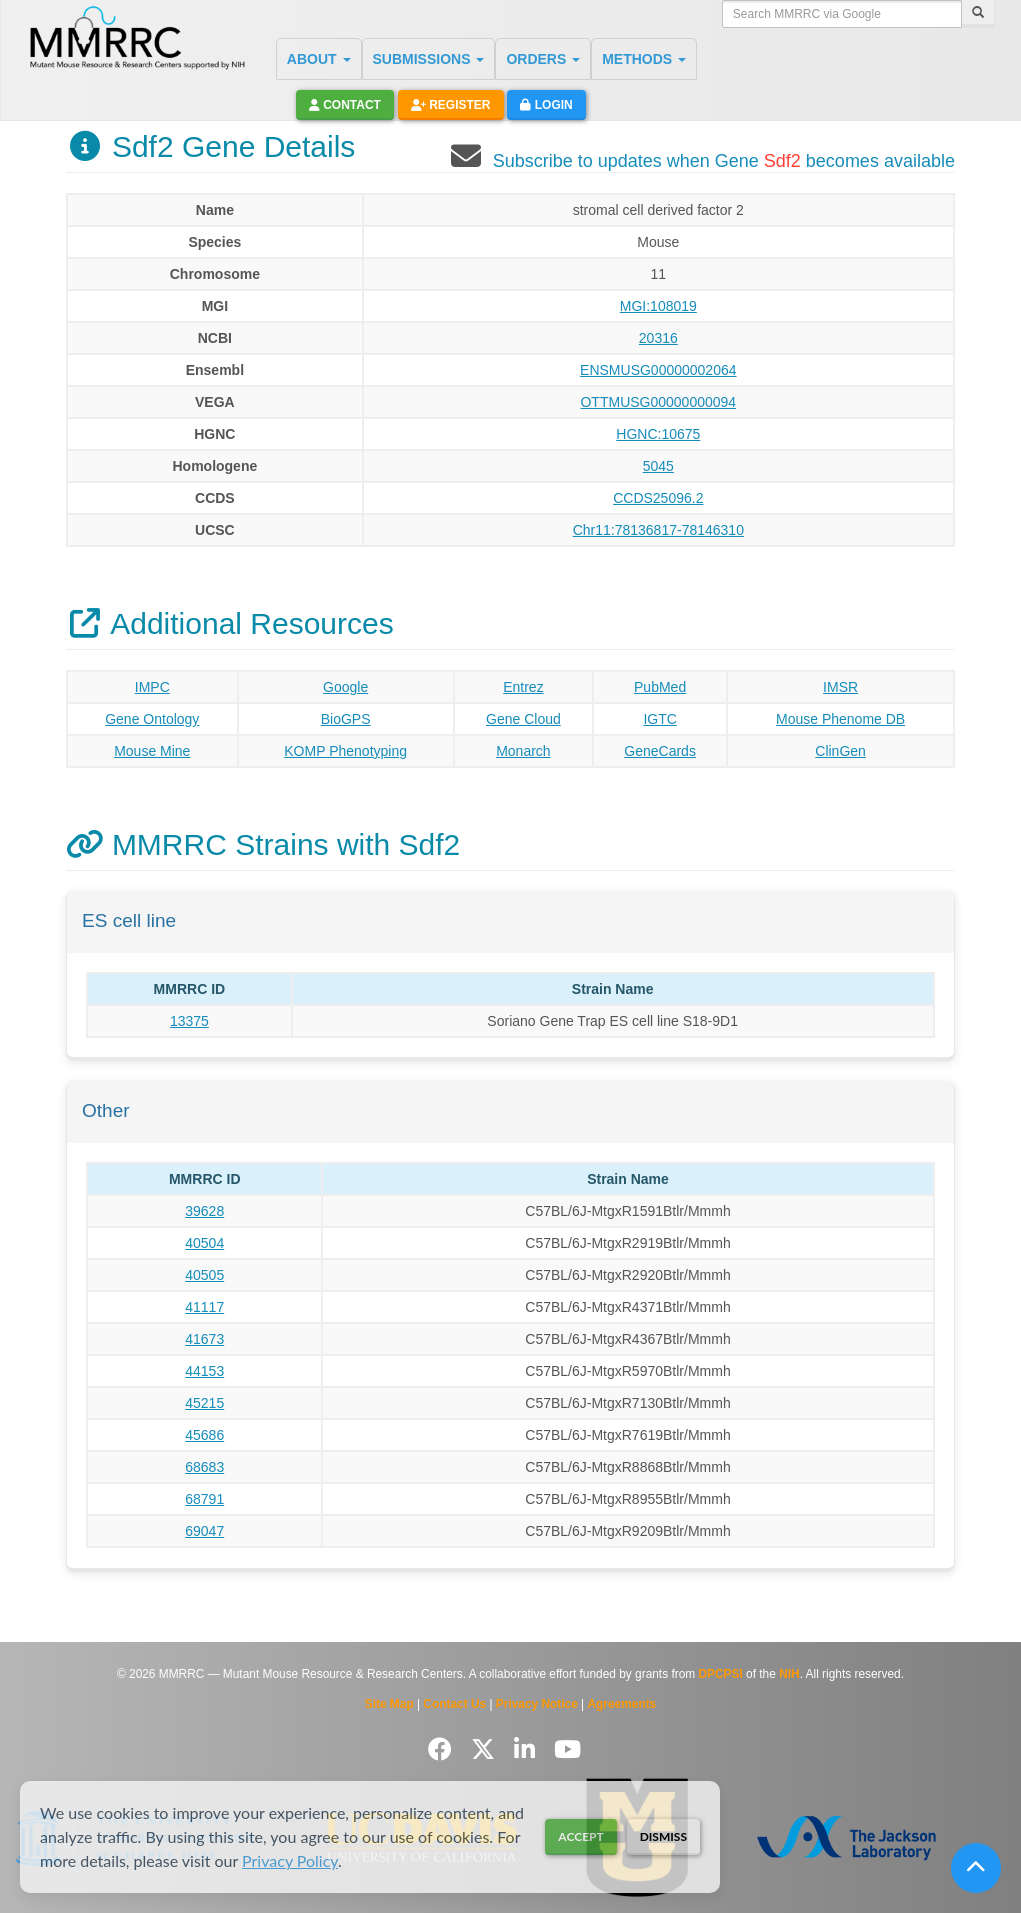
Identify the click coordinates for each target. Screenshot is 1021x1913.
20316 (658, 338)
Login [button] (546, 105)
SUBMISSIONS (429, 59)
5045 (658, 466)
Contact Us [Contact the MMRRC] (454, 1704)
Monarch (523, 751)
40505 (204, 1275)
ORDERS (543, 59)
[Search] (978, 14)
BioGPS (346, 719)
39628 (204, 1211)
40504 (204, 1243)
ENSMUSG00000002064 (658, 370)
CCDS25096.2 (658, 498)
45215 (204, 1403)
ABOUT (319, 59)
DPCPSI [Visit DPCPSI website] (721, 1674)
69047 (204, 1531)
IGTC (659, 719)
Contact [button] (345, 105)
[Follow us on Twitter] (486, 1749)
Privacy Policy (290, 1860)
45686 (204, 1435)
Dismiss (663, 1836)
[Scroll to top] (976, 1868)
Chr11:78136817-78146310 (658, 530)
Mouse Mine (152, 751)
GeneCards (660, 751)
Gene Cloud (523, 719)
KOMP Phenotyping (345, 751)
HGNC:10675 (658, 434)
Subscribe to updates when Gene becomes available (724, 161)
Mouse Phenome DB (840, 719)
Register (451, 105)
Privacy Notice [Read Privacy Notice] (537, 1704)
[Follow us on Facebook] (443, 1749)
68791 (204, 1499)
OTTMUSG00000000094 (658, 402)
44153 (204, 1371)
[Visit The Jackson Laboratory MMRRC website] (846, 1837)
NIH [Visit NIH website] (789, 1674)
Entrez (523, 687)
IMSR (840, 687)
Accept (580, 1836)
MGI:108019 (658, 306)
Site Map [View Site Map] (389, 1704)
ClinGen (840, 751)
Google (345, 687)
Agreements (622, 1704)
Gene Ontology (152, 719)
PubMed (660, 687)
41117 (204, 1307)
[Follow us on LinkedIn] (528, 1749)
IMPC (152, 687)
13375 (189, 1021)
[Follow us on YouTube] (567, 1749)
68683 (204, 1467)
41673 (204, 1339)
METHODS (644, 59)
